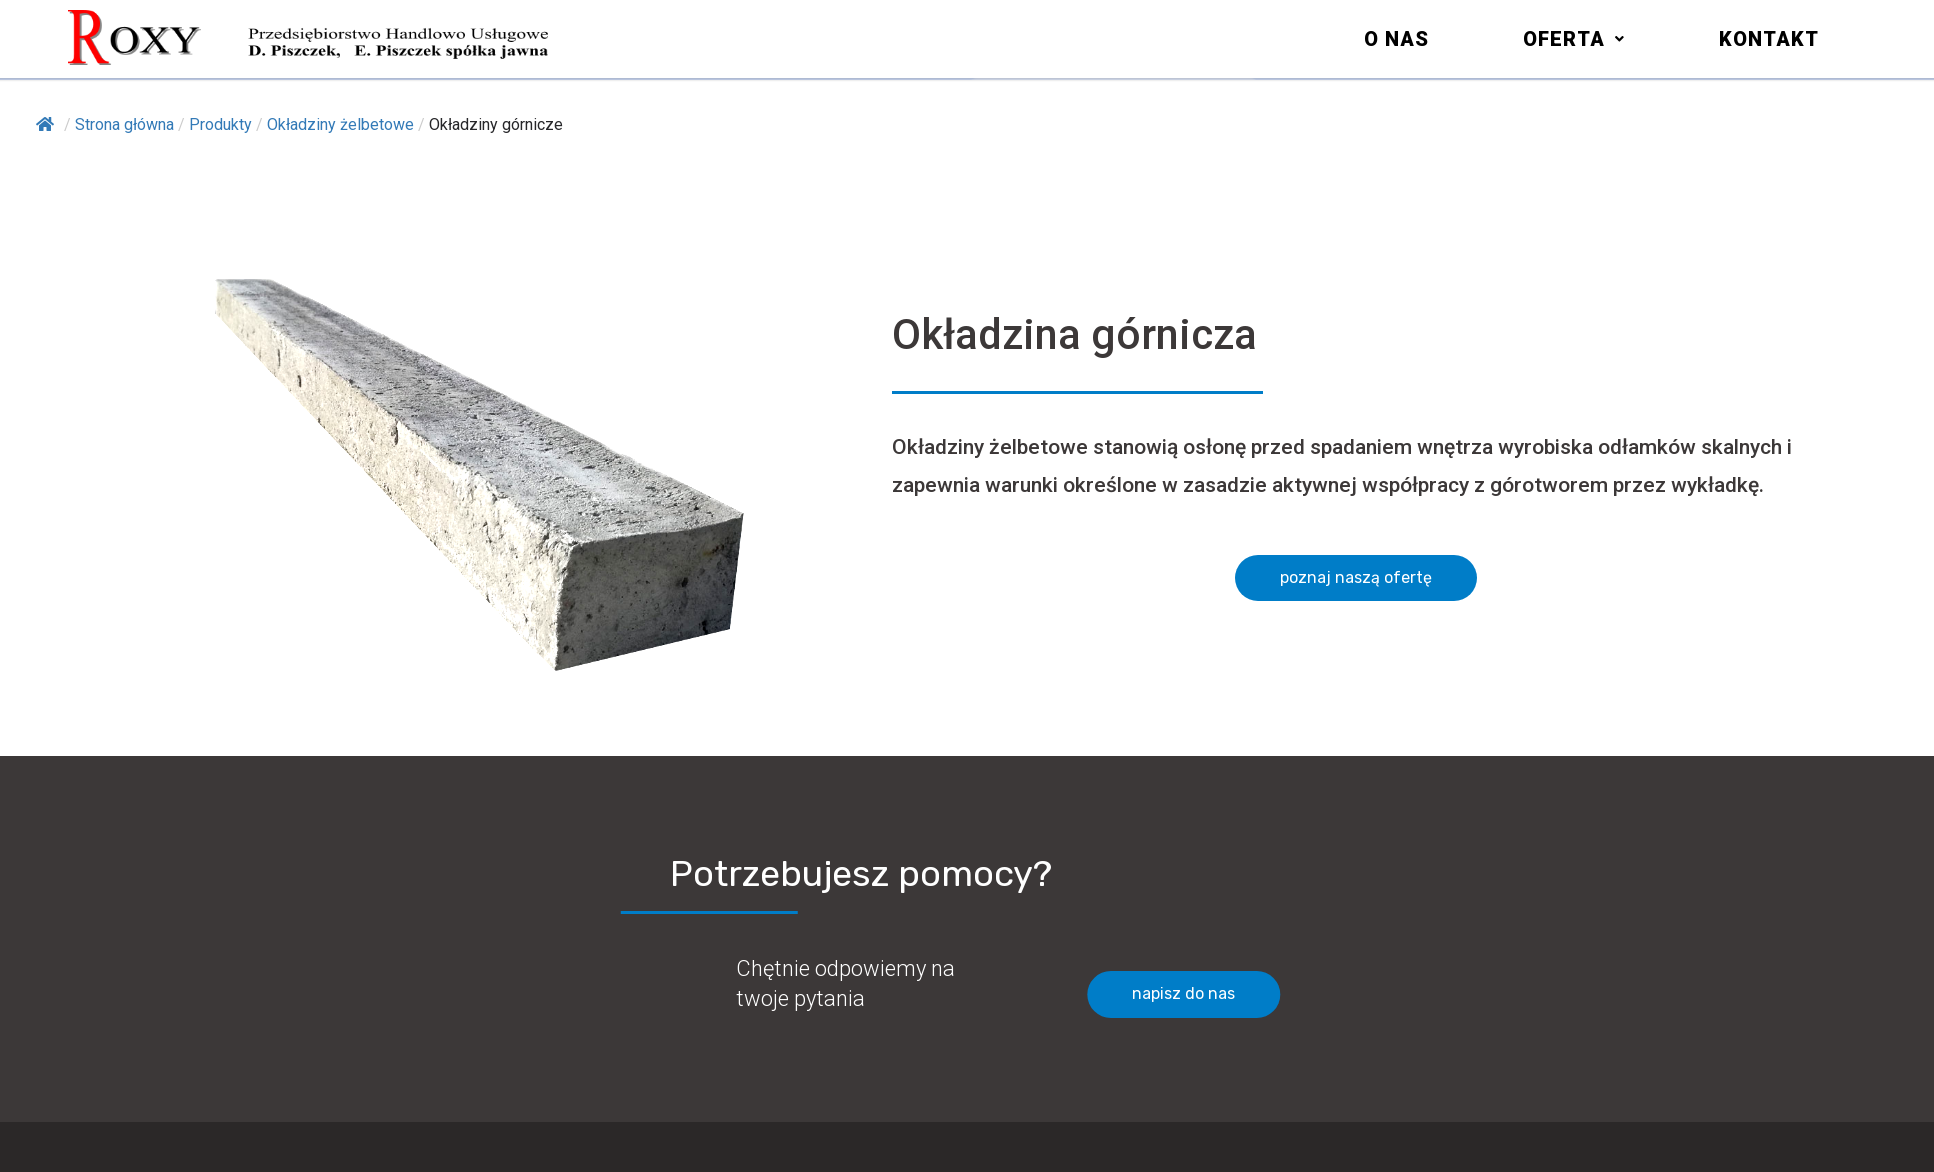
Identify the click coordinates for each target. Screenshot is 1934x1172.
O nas (1396, 39)
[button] (1574, 39)
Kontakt (1769, 39)
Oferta (1574, 39)
